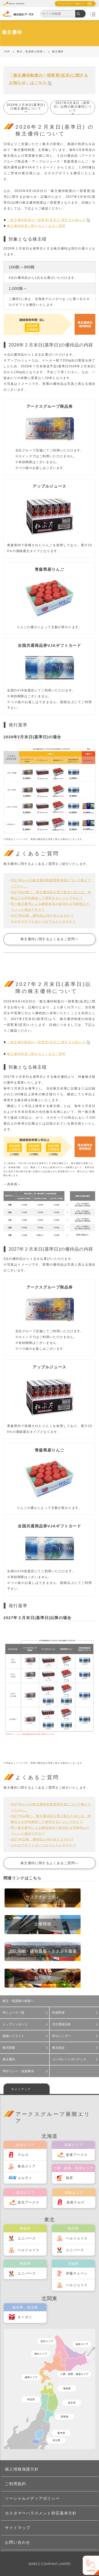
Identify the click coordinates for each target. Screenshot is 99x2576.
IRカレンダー (61, 2036)
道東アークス (77, 2155)
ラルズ (23, 2155)
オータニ (25, 2317)
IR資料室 (58, 2012)
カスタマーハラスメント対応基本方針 (41, 2513)
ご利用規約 (15, 2483)
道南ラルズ (75, 2202)
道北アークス (28, 2202)
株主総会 (58, 2047)
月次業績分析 (61, 2024)
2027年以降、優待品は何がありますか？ (42, 915)
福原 (69, 2178)
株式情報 (9, 2047)
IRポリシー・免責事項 (18, 2071)
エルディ (25, 2178)
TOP (7, 51)
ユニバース (27, 2238)
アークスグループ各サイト (71, 3)
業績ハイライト (13, 2036)
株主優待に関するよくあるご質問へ (50, 939)
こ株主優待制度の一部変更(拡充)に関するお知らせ (48, 220)
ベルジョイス (28, 2250)
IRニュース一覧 (13, 2012)
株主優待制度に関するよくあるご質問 (36, 226)
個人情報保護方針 (22, 2469)
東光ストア (27, 2166)
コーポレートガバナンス (69, 2059)
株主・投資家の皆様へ (31, 51)
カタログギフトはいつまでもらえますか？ (43, 921)
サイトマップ (21, 2089)
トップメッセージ (15, 2024)
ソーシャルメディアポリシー (32, 2498)
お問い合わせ (17, 2542)
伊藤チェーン (77, 2273)
